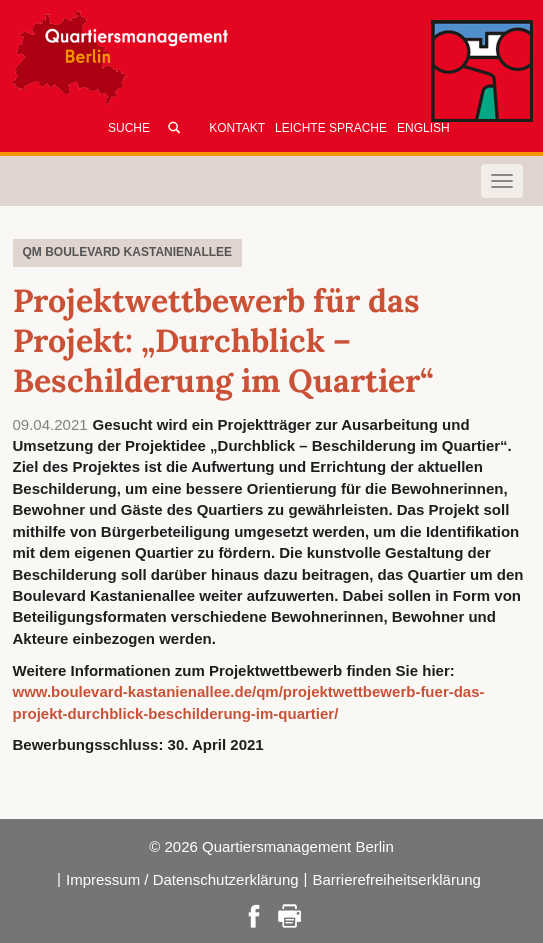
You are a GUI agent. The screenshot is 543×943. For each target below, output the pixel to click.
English (423, 128)
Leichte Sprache (331, 128)
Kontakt (237, 128)
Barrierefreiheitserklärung (397, 879)
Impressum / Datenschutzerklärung (182, 879)
